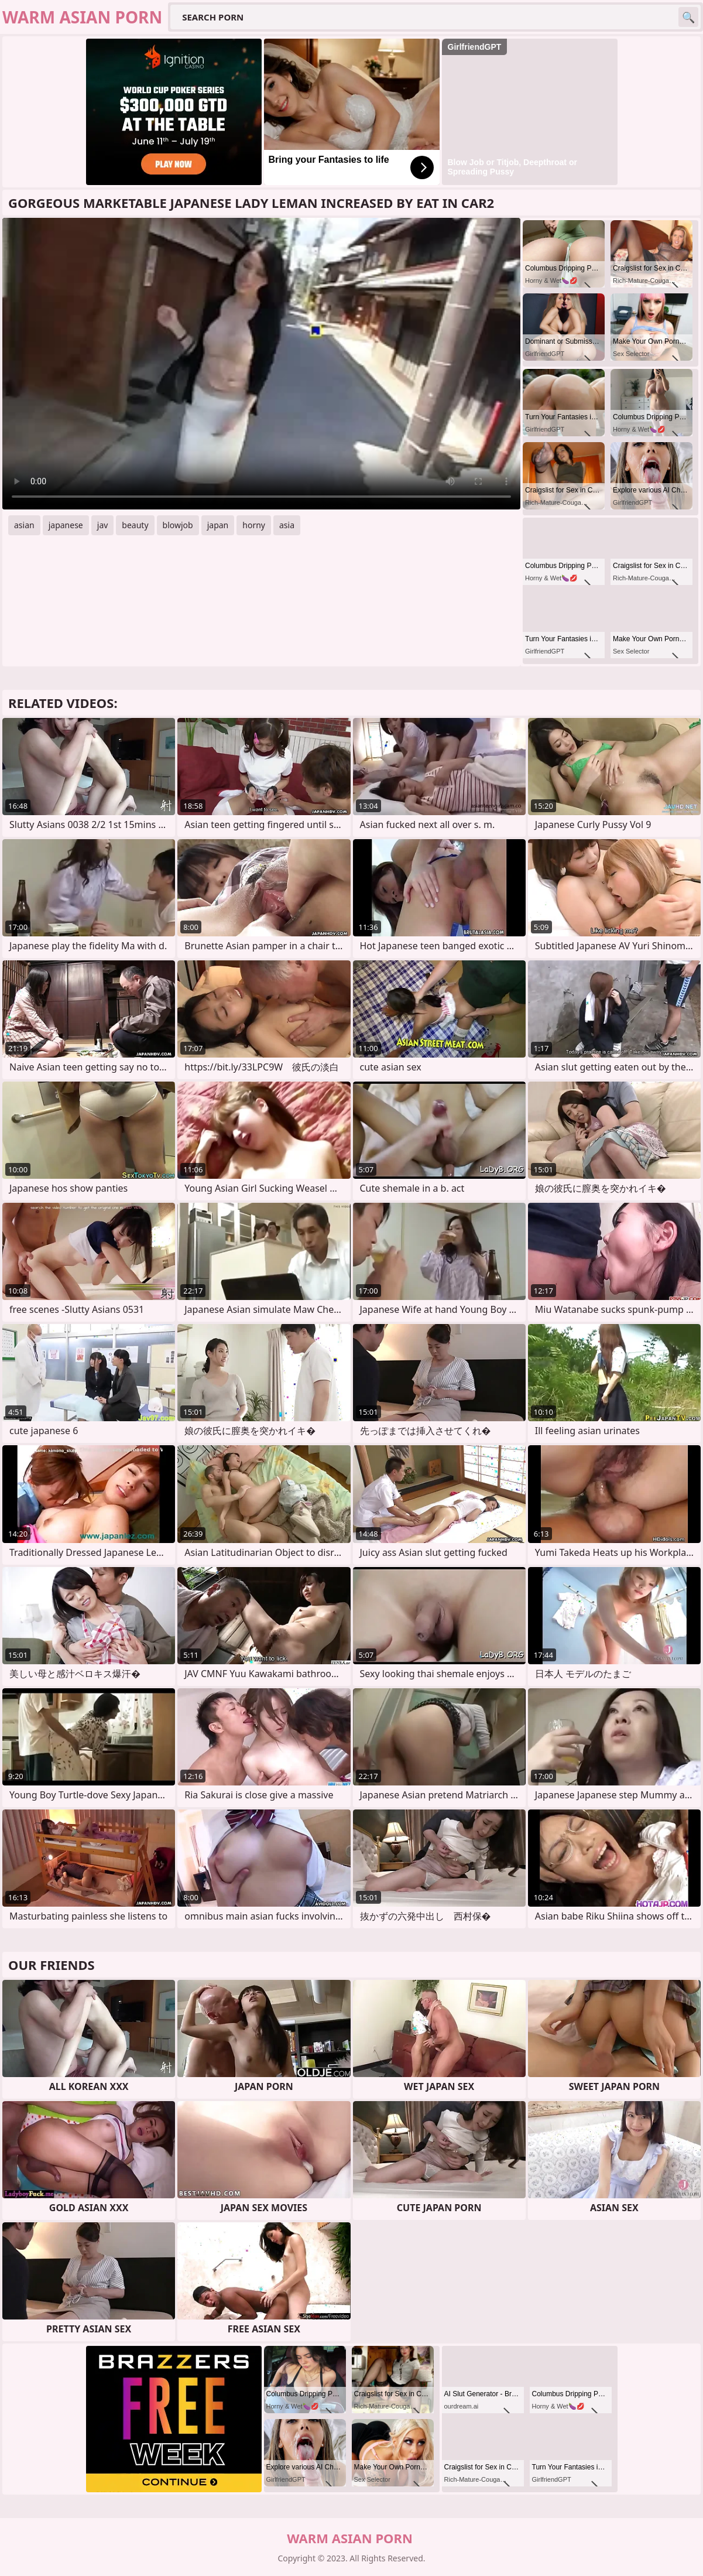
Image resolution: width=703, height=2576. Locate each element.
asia (286, 525)
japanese (66, 525)
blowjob (178, 525)
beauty (135, 525)
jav (102, 525)
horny (253, 525)
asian (24, 525)
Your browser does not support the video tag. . (261, 363)
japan (218, 525)
